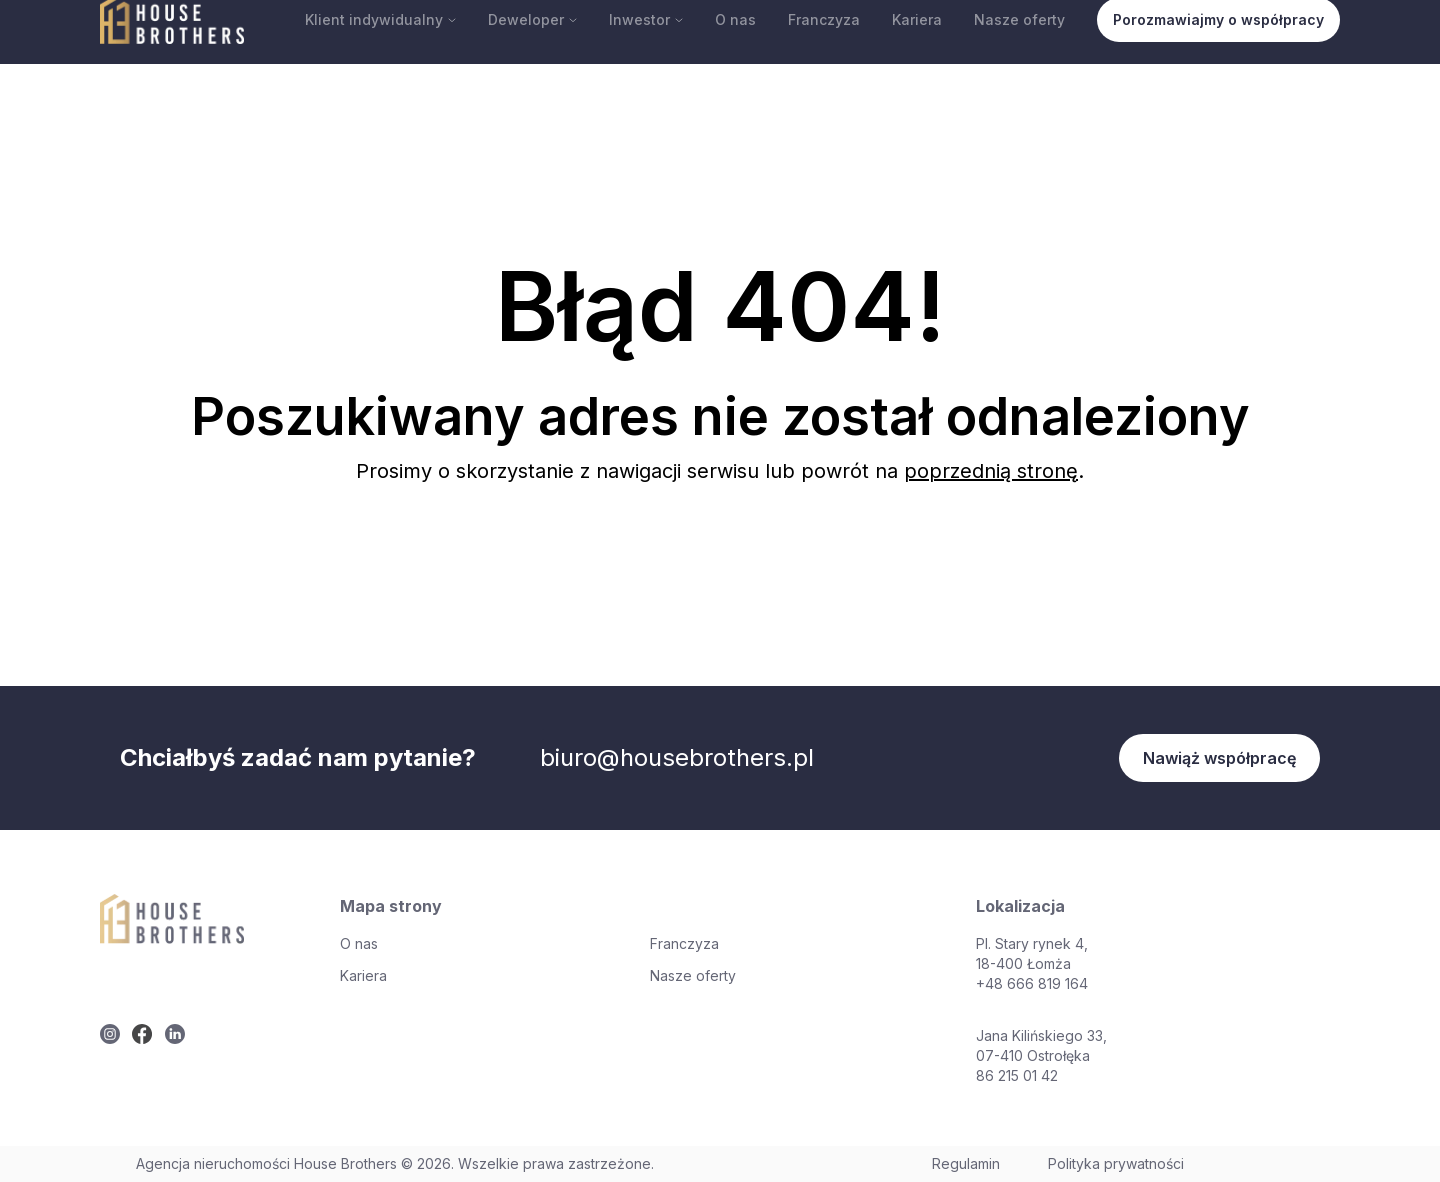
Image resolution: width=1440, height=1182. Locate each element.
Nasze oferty (1019, 19)
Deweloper (532, 19)
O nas (735, 19)
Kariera (917, 19)
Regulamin (966, 1163)
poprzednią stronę (991, 471)
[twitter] (110, 1034)
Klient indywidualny (380, 19)
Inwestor (646, 19)
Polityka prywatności (1116, 1163)
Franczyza (824, 19)
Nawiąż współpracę (1219, 758)
